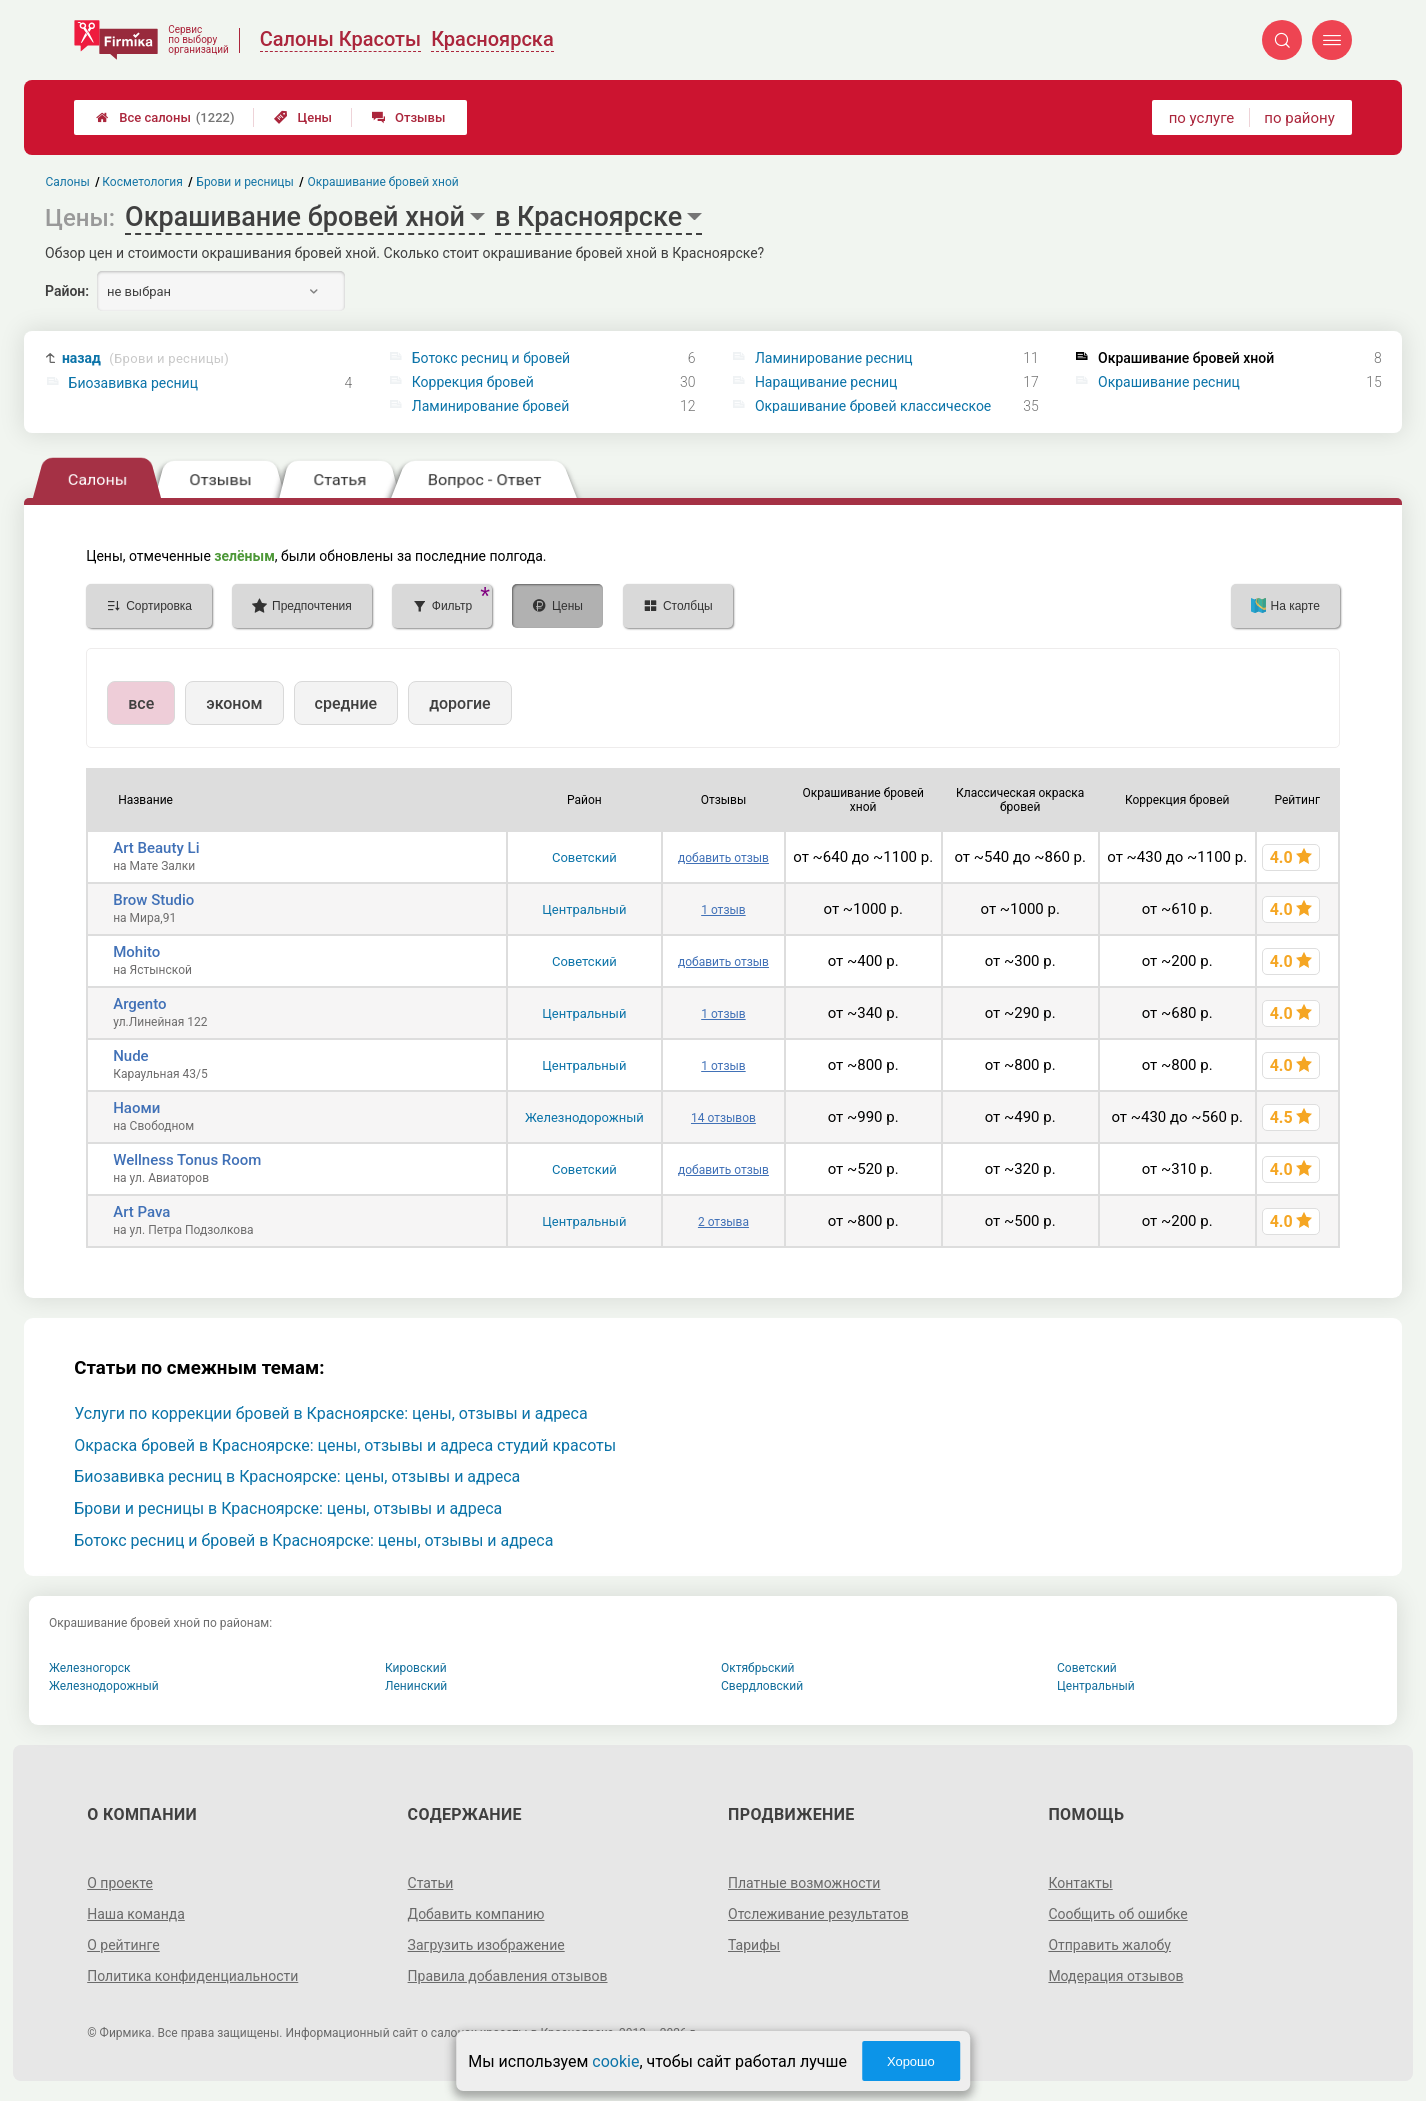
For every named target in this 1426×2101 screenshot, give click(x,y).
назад (145, 358)
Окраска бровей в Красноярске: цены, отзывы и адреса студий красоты (345, 1445)
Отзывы (408, 117)
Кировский (416, 1668)
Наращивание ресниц (826, 382)
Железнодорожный (584, 1117)
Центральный (584, 909)
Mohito (136, 952)
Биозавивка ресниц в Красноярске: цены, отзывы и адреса (297, 1476)
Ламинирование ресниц (834, 358)
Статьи (431, 1883)
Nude (130, 1056)
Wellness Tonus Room (187, 1160)
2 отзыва (723, 1222)
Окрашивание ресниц (1169, 382)
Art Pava (141, 1212)
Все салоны (165, 117)
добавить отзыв (723, 858)
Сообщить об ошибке (1117, 1914)
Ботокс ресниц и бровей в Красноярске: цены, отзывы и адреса (313, 1540)
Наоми (136, 1108)
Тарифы (754, 1945)
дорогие (459, 703)
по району (1299, 118)
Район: (67, 291)
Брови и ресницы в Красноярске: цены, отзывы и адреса (288, 1508)
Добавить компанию (476, 1914)
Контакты (1080, 1883)
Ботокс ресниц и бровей (491, 358)
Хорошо (911, 2061)
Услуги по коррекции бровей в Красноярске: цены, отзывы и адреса (330, 1413)
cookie (615, 2061)
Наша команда (136, 1914)
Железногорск (90, 1668)
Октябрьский (758, 1668)
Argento (139, 1004)
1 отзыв (723, 910)
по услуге (1202, 118)
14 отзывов (723, 1118)
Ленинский (416, 1686)
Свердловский (762, 1686)
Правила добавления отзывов (508, 1976)
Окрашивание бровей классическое (873, 406)
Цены (303, 117)
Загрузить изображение (486, 1945)
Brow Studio (153, 900)
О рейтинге (123, 1945)
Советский (584, 857)
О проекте (120, 1883)
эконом (234, 703)
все (141, 703)
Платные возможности (804, 1883)
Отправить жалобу (1109, 1945)
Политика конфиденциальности (192, 1976)
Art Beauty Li (156, 848)
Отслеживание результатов (818, 1914)
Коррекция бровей (473, 382)
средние (346, 703)
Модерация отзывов (1115, 1976)
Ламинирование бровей (491, 406)
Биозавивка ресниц (133, 383)
